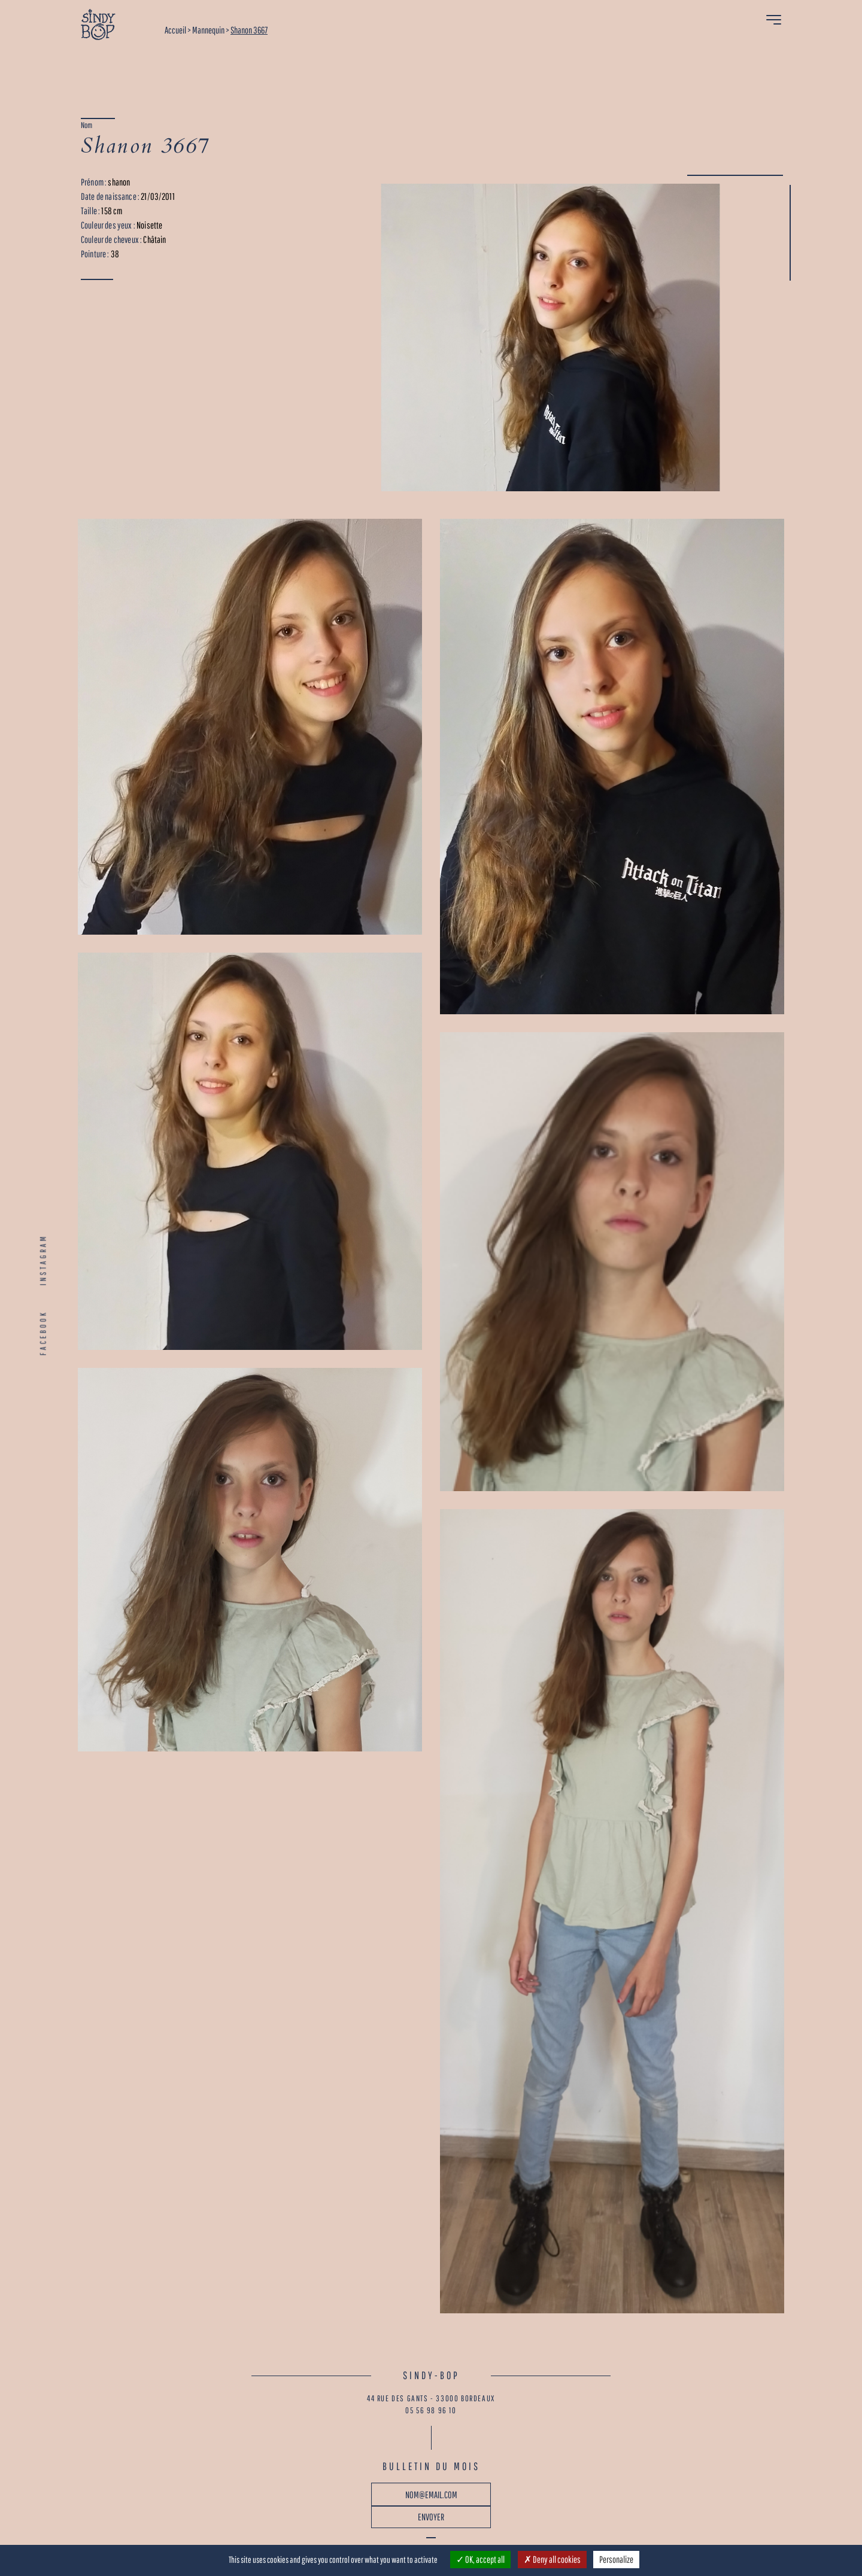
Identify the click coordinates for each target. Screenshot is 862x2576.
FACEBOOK (43, 1332)
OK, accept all (480, 2559)
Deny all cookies (552, 2559)
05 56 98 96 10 (430, 2410)
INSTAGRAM (43, 1259)
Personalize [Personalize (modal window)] (616, 2559)
